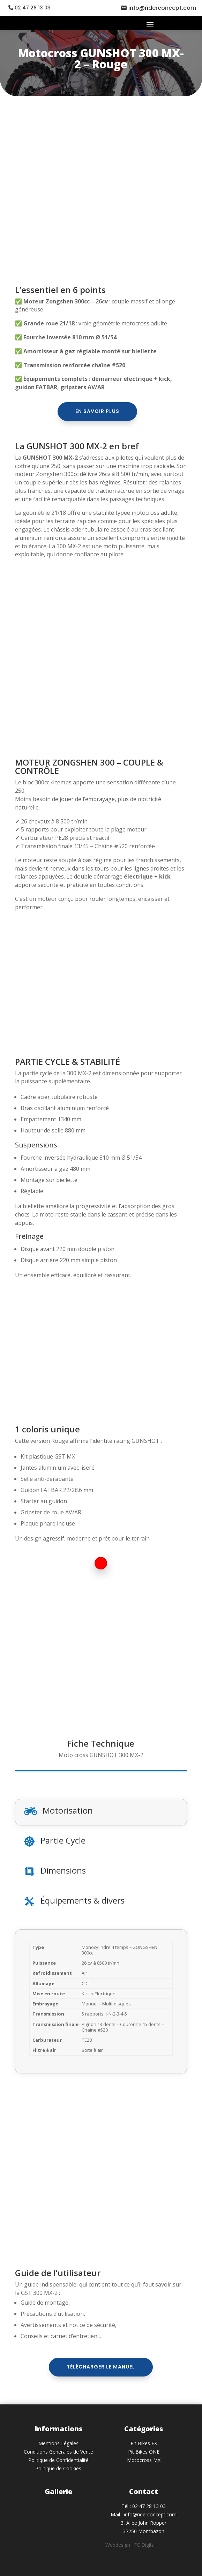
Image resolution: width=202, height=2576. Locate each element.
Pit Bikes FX (143, 2443)
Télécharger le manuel (101, 2366)
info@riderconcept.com (162, 8)
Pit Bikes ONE (143, 2451)
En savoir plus (97, 411)
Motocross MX (143, 2460)
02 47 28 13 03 (33, 7)
